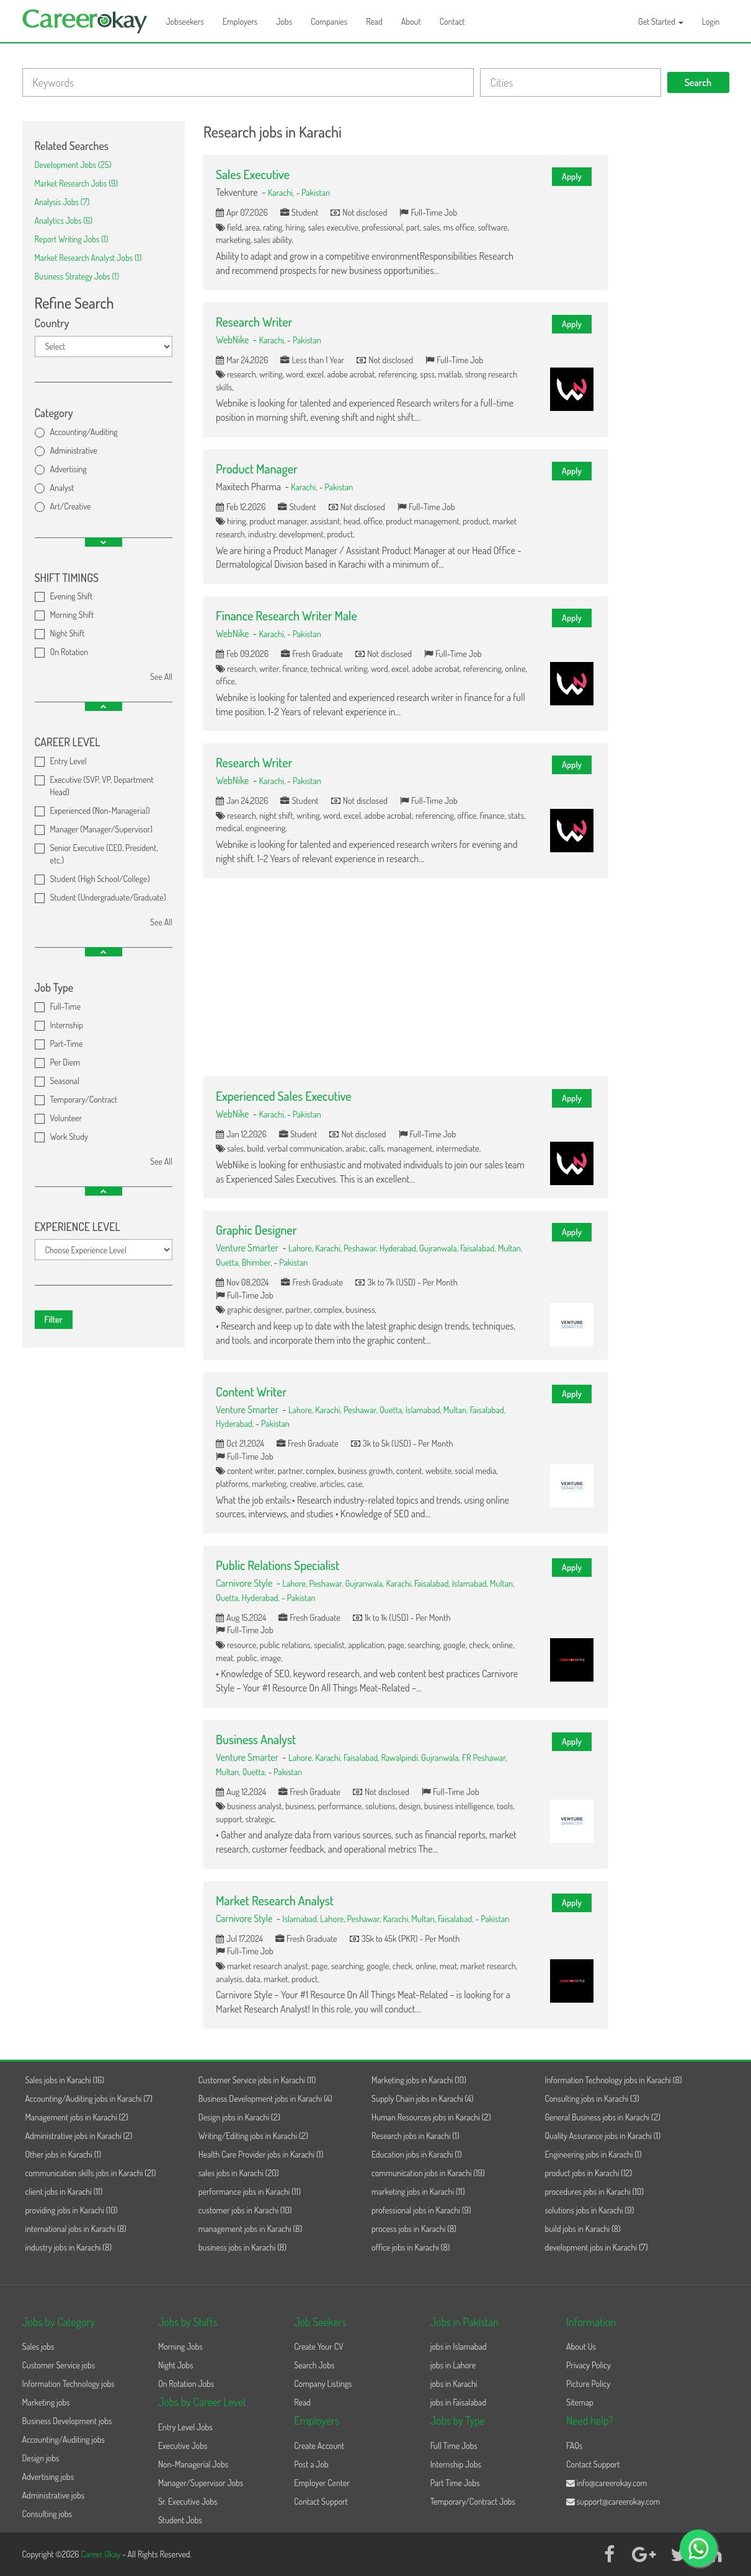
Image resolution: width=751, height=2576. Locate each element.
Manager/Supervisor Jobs (200, 2482)
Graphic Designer (256, 1230)
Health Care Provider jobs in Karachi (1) (261, 2154)
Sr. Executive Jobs (188, 2501)
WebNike (232, 339)
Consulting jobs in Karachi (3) (591, 2098)
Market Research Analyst (275, 1900)
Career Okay (101, 2554)
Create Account (319, 2445)
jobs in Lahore (453, 2365)
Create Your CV (318, 2346)
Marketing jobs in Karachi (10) (418, 2080)
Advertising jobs (48, 2476)
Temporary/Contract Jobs (472, 2501)
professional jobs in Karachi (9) (421, 2210)
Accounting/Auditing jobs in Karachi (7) (89, 2098)
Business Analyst (256, 1739)
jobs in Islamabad (458, 2346)
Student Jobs (180, 2520)
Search (698, 82)
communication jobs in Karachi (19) (428, 2173)
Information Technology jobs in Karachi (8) (613, 2080)
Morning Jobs (180, 2346)
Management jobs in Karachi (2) (76, 2117)
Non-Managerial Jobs (193, 2464)
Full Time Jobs (454, 2445)
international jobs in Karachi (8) (76, 2228)
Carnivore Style (244, 1583)
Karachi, (282, 192)
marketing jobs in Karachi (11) (418, 2191)
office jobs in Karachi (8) (410, 2247)
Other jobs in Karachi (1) (63, 2154)
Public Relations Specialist (277, 1565)
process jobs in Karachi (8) (413, 2228)
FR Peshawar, (484, 1757)
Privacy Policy (588, 2365)
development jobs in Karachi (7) (595, 2247)
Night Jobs (175, 2365)
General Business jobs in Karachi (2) (602, 2117)
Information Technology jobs (68, 2383)
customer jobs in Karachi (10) (245, 2210)
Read (374, 21)
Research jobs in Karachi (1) (415, 2135)
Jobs (284, 21)
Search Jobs (314, 2365)
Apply (572, 176)
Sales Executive (253, 174)
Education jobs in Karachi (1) (416, 2154)
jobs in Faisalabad (458, 2402)
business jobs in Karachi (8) (242, 2247)
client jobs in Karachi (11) (64, 2191)
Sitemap (579, 2402)
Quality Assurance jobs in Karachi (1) (602, 2135)
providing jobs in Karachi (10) (71, 2210)
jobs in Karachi (454, 2383)
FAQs (574, 2445)
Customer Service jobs (59, 2365)
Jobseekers (185, 21)
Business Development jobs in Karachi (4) (265, 2098)
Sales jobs (38, 2346)
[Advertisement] (405, 977)
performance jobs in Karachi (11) (249, 2191)
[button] (103, 542)
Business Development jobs (67, 2420)
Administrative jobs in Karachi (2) (79, 2135)
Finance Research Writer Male (286, 615)
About (411, 21)
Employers (240, 21)
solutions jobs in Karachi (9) (589, 2210)
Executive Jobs (182, 2445)
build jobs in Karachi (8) (582, 2228)
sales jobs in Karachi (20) (238, 2173)
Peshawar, (362, 1247)
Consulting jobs (47, 2513)
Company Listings (323, 2383)
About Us (581, 2346)
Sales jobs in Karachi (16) (65, 2080)
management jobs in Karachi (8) (250, 2228)
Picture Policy (588, 2383)
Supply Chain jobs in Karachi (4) (422, 2098)
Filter (54, 1319)
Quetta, (229, 1262)
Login (711, 21)
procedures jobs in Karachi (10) (594, 2191)
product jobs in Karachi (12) (588, 2173)
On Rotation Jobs (186, 2383)
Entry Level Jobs (185, 2427)
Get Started (660, 21)
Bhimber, (258, 1262)
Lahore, (301, 1247)
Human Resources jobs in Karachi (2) (431, 2117)
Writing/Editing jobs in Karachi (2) (253, 2135)
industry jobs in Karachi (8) (68, 2247)
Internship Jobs (455, 2464)
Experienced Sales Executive (284, 1096)
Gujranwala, (439, 1247)
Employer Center (322, 2482)
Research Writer (254, 322)
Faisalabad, (479, 1247)
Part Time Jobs (455, 2482)
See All (161, 676)
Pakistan (315, 192)
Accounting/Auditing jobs (63, 2439)
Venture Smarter (247, 1248)
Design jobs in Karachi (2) (239, 2117)
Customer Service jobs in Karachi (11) (257, 2080)
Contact (452, 21)
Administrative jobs (53, 2495)
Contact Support (321, 2501)
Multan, (510, 1247)
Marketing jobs (46, 2402)
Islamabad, (424, 1409)
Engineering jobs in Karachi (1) (592, 2154)
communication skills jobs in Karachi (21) (90, 2173)
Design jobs (41, 2458)
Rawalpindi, (401, 1757)
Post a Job (311, 2464)
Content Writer (251, 1391)
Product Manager (257, 469)
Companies (329, 21)
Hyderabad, (399, 1247)
